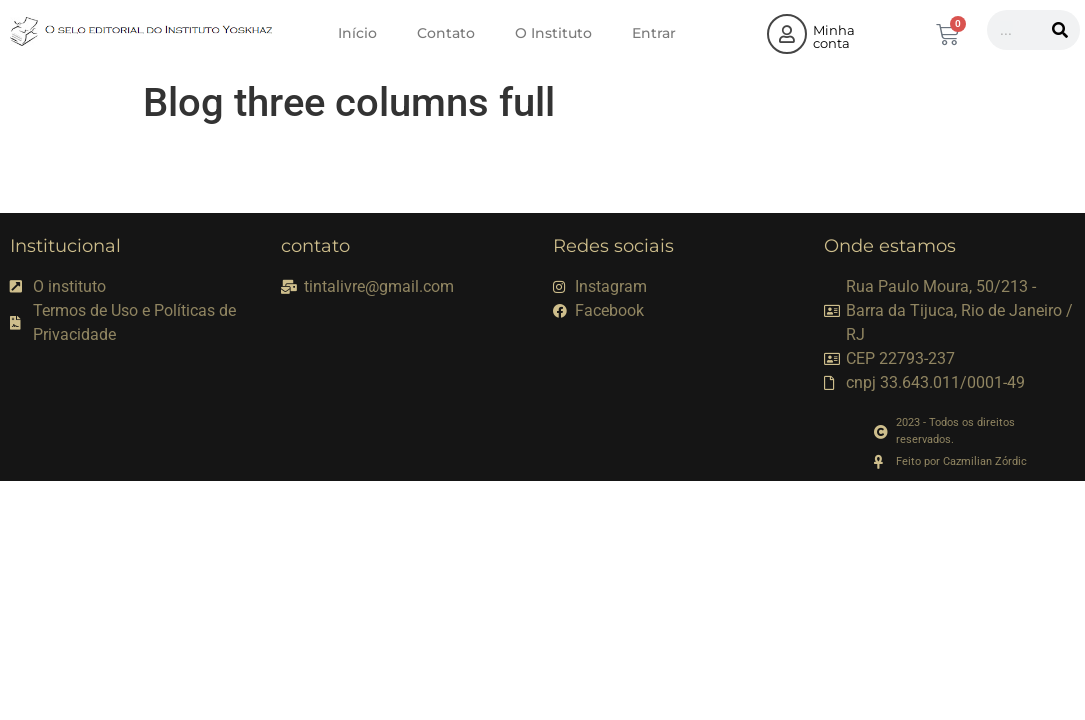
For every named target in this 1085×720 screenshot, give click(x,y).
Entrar (654, 33)
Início (357, 33)
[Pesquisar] (1060, 30)
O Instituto (553, 33)
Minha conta (834, 36)
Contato (446, 33)
